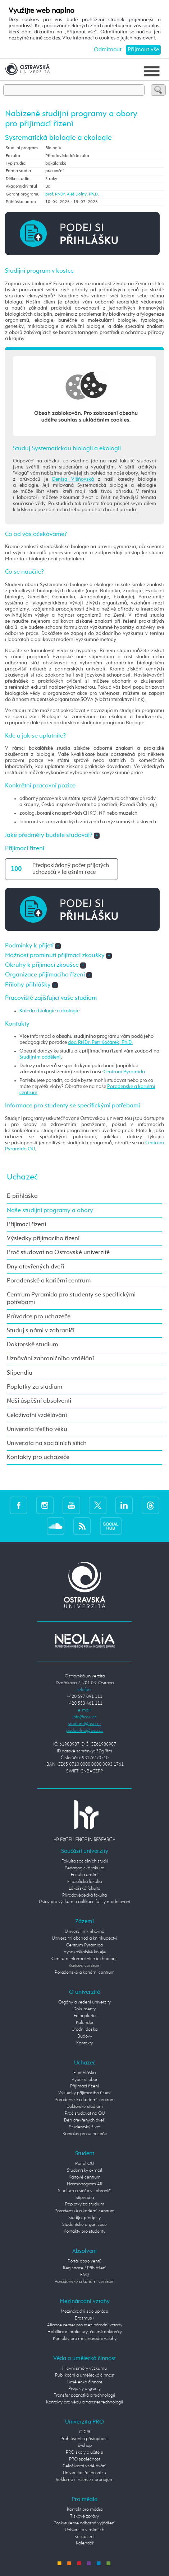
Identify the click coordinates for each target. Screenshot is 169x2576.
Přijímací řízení (26, 1224)
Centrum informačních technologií (84, 1958)
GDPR (84, 2432)
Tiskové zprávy (84, 2516)
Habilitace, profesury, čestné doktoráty (84, 2332)
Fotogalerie (85, 2016)
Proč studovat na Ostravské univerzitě (58, 1252)
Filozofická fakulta (84, 1881)
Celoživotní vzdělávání (37, 1415)
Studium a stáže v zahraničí (84, 2191)
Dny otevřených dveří (35, 1267)
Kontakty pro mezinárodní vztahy (85, 2338)
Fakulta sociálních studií (84, 1861)
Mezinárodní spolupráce (84, 2311)
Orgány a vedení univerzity (84, 2002)
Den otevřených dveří (84, 2120)
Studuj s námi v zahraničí (40, 1331)
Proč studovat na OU (85, 2113)
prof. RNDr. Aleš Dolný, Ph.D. (72, 194)
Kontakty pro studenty (84, 2231)
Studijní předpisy (84, 2217)
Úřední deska (84, 2029)
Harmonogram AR (84, 2184)
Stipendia (19, 1373)
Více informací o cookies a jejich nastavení (108, 38)
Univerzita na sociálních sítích (47, 1443)
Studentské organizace (84, 2224)
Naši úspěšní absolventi (39, 1401)
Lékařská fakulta (84, 1888)
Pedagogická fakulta (84, 1868)
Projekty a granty (84, 2388)
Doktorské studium (32, 1345)
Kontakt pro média (84, 2509)
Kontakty (84, 2043)
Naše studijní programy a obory (50, 1210)
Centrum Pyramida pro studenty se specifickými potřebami (71, 1298)
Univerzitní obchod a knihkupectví (84, 1938)
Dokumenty (84, 2009)
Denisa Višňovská (73, 479)
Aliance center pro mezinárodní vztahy (84, 2325)
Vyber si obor (84, 2079)
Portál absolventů (84, 2261)
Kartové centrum (85, 1965)
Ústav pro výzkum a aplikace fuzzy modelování (84, 1901)
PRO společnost (84, 2459)
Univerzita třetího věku (37, 1429)
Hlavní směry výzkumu (84, 2368)
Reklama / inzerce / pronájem (85, 2479)
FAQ (84, 2275)
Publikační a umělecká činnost (84, 2375)
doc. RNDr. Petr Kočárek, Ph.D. (100, 1042)
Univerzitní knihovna (84, 1931)
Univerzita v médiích (84, 2530)
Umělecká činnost (84, 2382)
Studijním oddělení (40, 1057)
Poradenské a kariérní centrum (49, 1281)
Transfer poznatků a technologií (84, 2395)
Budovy (84, 2036)
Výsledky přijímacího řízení (43, 1238)
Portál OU (84, 2163)
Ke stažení (84, 2536)
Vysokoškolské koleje (85, 1952)
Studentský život (84, 2127)
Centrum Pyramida (124, 1071)
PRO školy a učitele (84, 2452)
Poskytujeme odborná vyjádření (84, 2523)
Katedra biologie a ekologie (49, 1010)
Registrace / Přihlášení (84, 2268)
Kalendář (84, 2022)
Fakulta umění (85, 1875)
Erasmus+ (85, 2318)
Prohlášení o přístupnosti (84, 2438)
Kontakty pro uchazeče (38, 1457)
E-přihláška (22, 1196)
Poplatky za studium (34, 1387)
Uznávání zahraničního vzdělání (50, 1359)
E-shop (85, 2445)
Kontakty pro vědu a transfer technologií (84, 2402)
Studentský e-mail (84, 2170)
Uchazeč (22, 1177)
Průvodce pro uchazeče (38, 1317)
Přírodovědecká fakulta (84, 1895)
